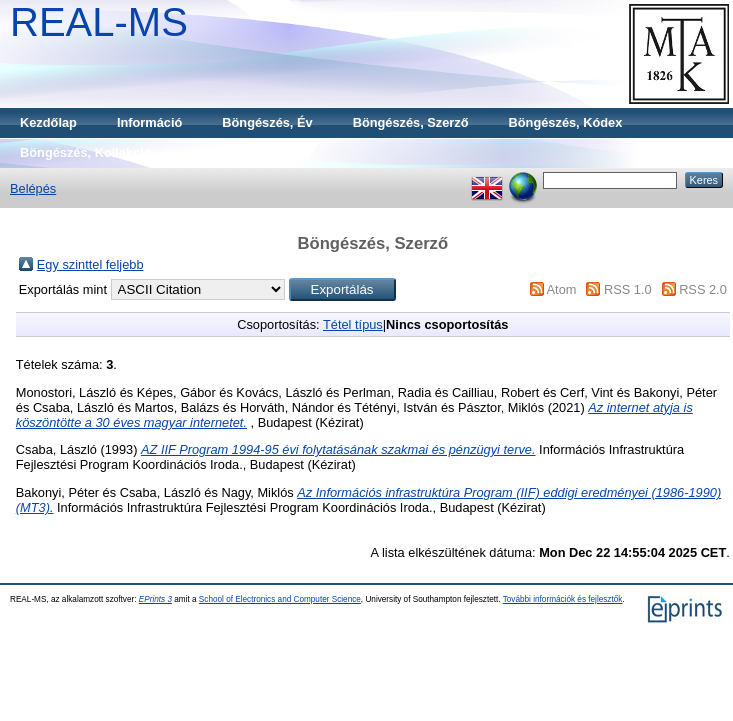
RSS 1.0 (628, 289)
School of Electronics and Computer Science (280, 599)
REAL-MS (99, 22)
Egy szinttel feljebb (90, 264)
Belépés (33, 188)
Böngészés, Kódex (566, 122)
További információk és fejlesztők (563, 599)
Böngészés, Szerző (411, 122)
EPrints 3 (155, 599)
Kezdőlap (48, 122)
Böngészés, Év (267, 122)
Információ (149, 122)
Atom (562, 289)
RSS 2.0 (703, 289)
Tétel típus (353, 324)
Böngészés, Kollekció (86, 152)
